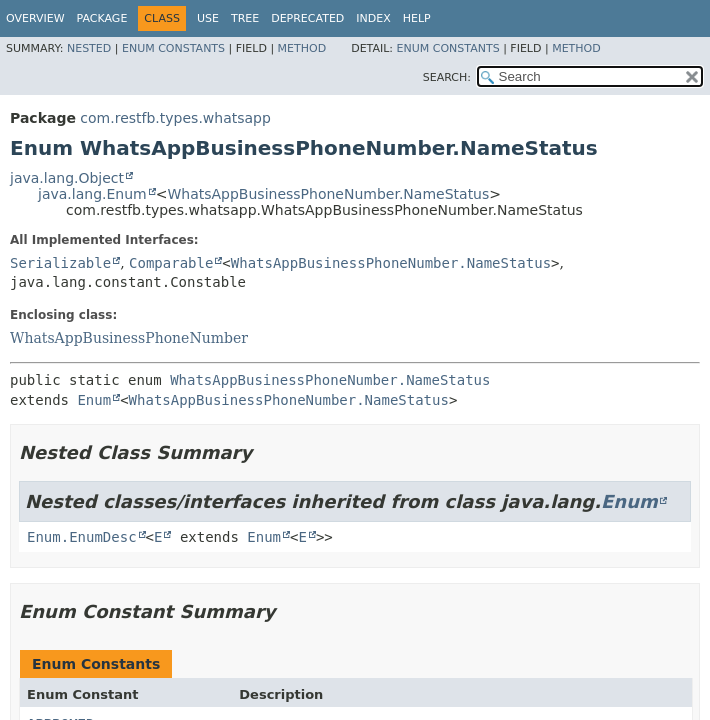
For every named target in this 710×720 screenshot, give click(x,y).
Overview (35, 18)
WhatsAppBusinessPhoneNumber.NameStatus (328, 194)
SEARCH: (447, 77)
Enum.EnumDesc (82, 537)
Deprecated (307, 18)
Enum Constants (173, 48)
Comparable (171, 263)
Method (302, 48)
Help (417, 18)
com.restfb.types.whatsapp (175, 118)
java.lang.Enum (92, 194)
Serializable (60, 263)
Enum (94, 400)
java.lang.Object (67, 178)
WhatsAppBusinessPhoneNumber (129, 338)
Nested (89, 48)
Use (208, 18)
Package (102, 18)
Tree (245, 18)
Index (373, 18)
